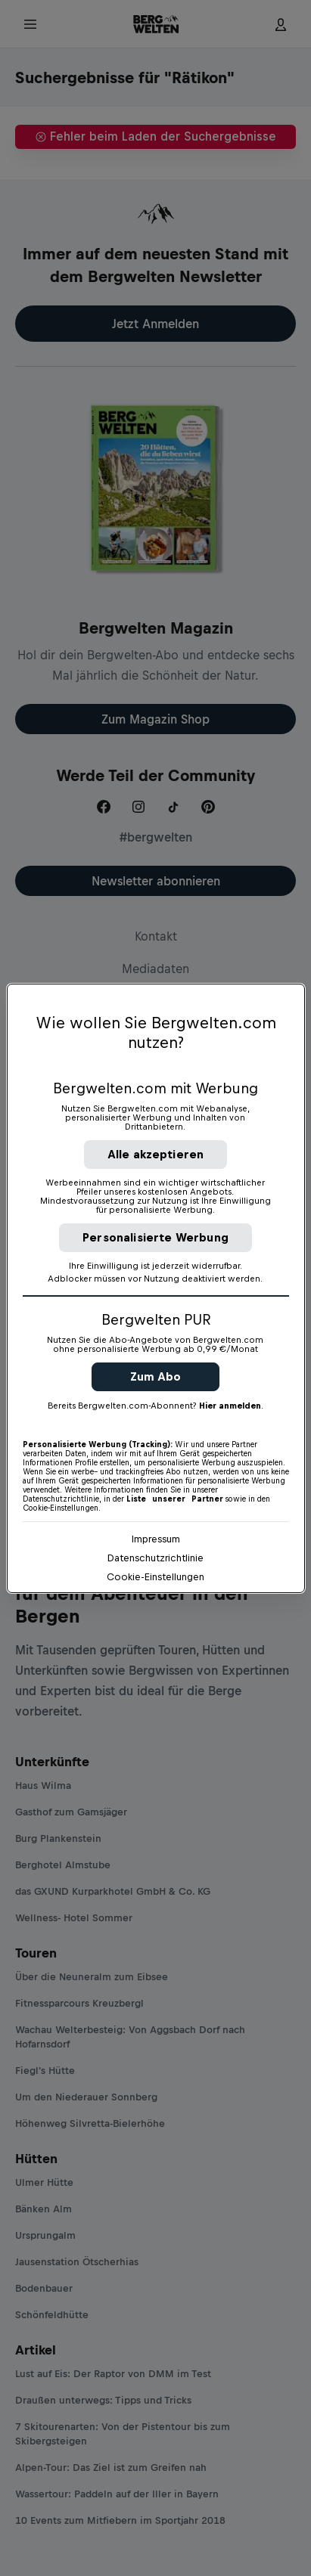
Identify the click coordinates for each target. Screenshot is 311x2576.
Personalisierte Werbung (155, 1237)
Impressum (156, 1539)
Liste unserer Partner (174, 1498)
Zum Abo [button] (155, 1376)
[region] (156, 1287)
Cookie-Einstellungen (155, 1576)
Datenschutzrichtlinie (155, 1558)
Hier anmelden (230, 1405)
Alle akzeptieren (155, 1154)
